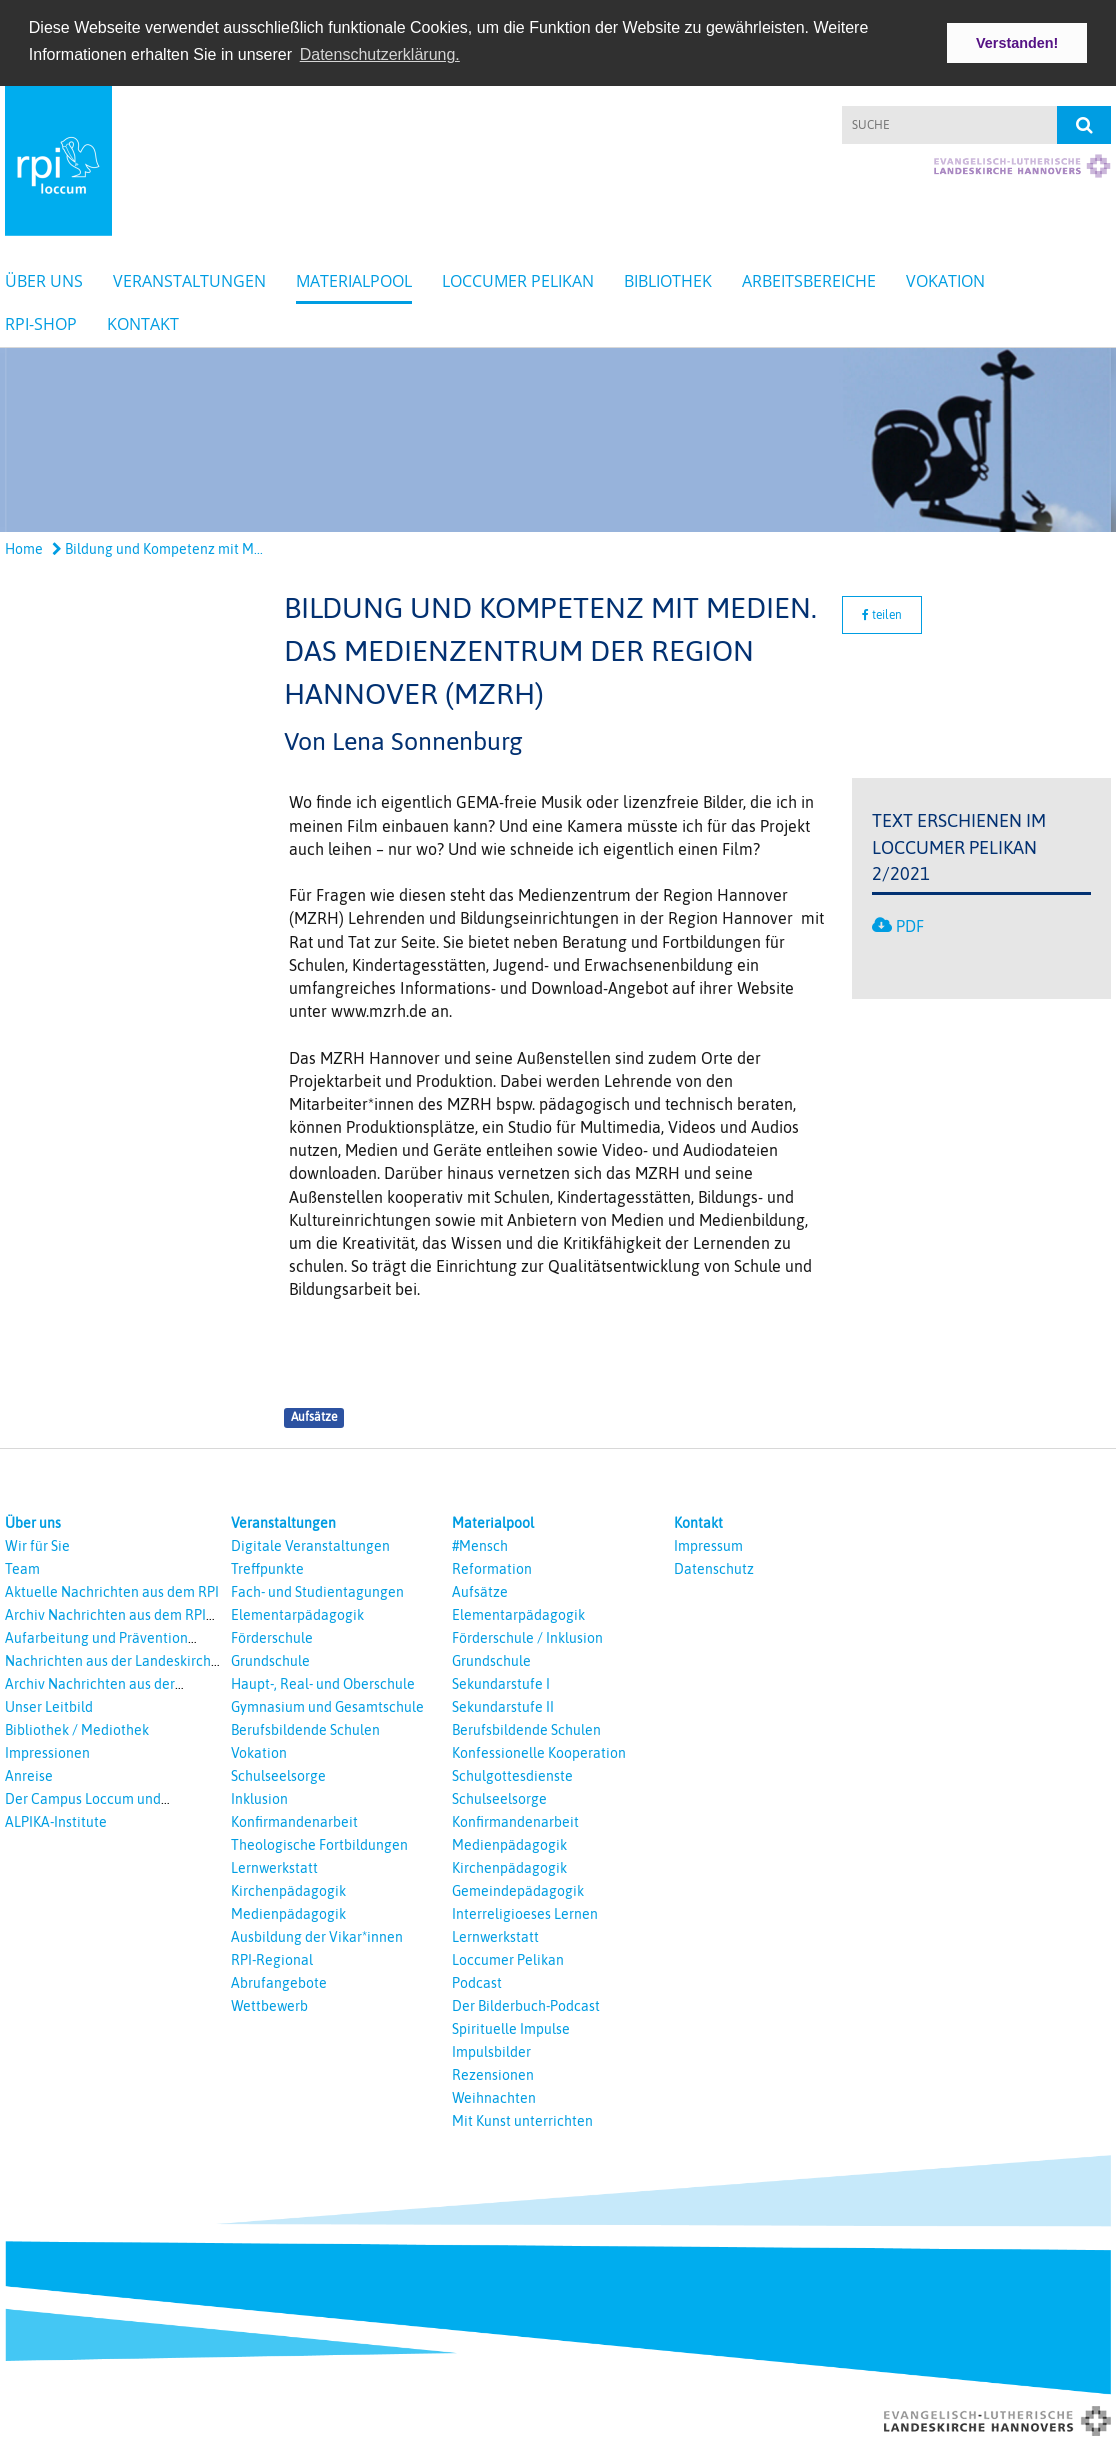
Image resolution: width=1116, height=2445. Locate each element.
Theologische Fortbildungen (319, 1843)
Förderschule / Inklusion (527, 1636)
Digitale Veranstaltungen (310, 1544)
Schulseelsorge (278, 1774)
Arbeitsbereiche (809, 279)
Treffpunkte (267, 1567)
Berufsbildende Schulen (305, 1728)
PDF (910, 925)
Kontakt (143, 322)
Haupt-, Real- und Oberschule (323, 1682)
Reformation (492, 1567)
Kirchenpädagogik (288, 1889)
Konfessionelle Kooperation (539, 1751)
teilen (882, 613)
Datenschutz (714, 1567)
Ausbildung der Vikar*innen (317, 1935)
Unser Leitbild (49, 1705)
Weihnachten (494, 2096)
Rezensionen (493, 2073)
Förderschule (272, 1636)
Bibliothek (668, 279)
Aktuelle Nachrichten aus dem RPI (112, 1590)
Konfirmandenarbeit (294, 1820)
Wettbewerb (269, 2004)
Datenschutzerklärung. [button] (380, 54)
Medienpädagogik (288, 1912)
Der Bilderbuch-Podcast (526, 2004)
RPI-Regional (272, 1958)
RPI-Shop (41, 322)
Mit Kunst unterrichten (522, 2119)
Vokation (945, 279)
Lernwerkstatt (274, 1866)
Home (24, 548)
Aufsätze (314, 1416)
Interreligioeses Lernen (525, 1912)
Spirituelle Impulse (511, 2027)
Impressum (708, 1544)
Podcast (477, 1981)
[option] (558, 438)
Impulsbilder (491, 2050)
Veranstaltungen (189, 279)
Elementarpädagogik (297, 1613)
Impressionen (47, 1751)
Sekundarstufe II (503, 1705)
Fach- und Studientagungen (317, 1590)
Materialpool (354, 279)
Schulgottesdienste (512, 1774)
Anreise (29, 1774)
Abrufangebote (279, 1981)
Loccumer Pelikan (518, 279)
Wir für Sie (37, 1544)
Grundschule (270, 1659)
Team (22, 1567)
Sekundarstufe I (501, 1682)
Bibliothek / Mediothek (77, 1728)
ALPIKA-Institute (56, 1820)
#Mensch (480, 1544)
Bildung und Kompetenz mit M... (157, 548)
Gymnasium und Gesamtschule (327, 1705)
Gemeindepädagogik (518, 1889)
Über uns (44, 279)
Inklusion (259, 1797)
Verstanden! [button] (1017, 43)
